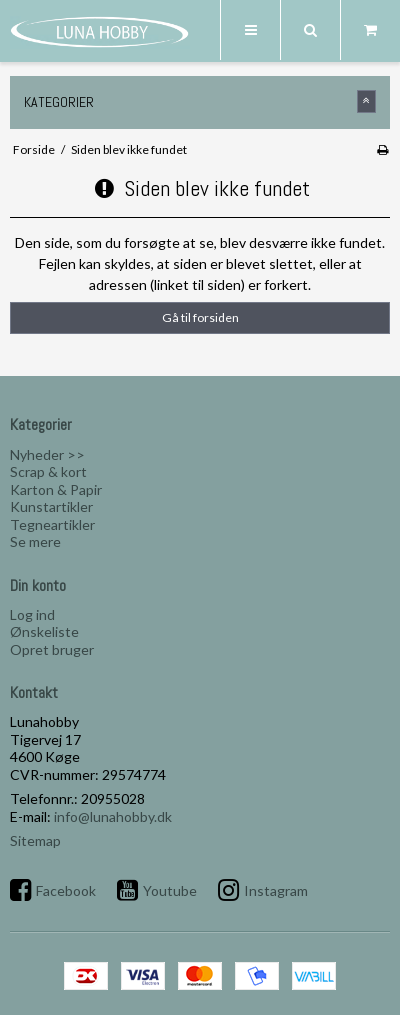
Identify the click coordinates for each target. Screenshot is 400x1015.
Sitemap (35, 840)
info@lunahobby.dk (113, 816)
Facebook (66, 890)
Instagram (276, 890)
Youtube (170, 890)
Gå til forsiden (200, 317)
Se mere (35, 541)
